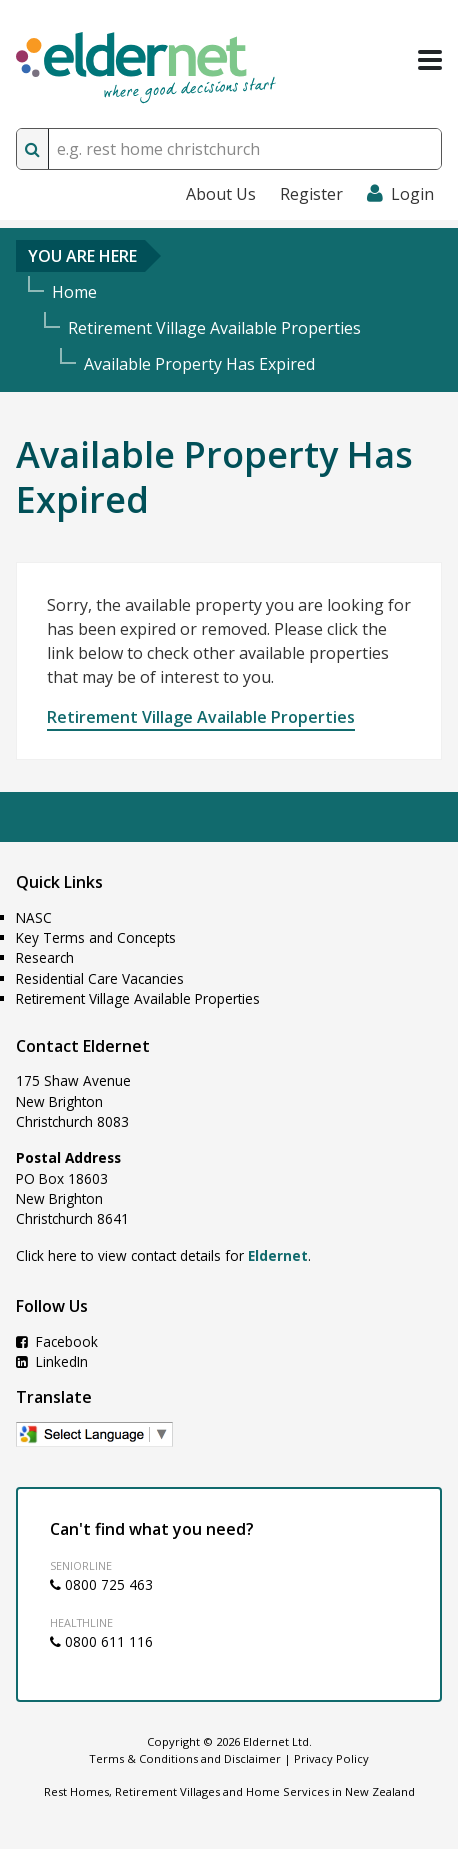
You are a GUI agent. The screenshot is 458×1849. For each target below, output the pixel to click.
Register (311, 194)
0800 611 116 (101, 1641)
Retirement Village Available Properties (201, 717)
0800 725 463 (101, 1584)
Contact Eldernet (83, 1046)
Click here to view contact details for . (163, 1255)
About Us (221, 194)
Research (45, 957)
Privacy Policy (331, 1758)
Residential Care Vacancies (100, 978)
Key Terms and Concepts (96, 937)
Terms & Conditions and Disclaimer (185, 1758)
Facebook (57, 1341)
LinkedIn (52, 1361)
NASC (34, 917)
